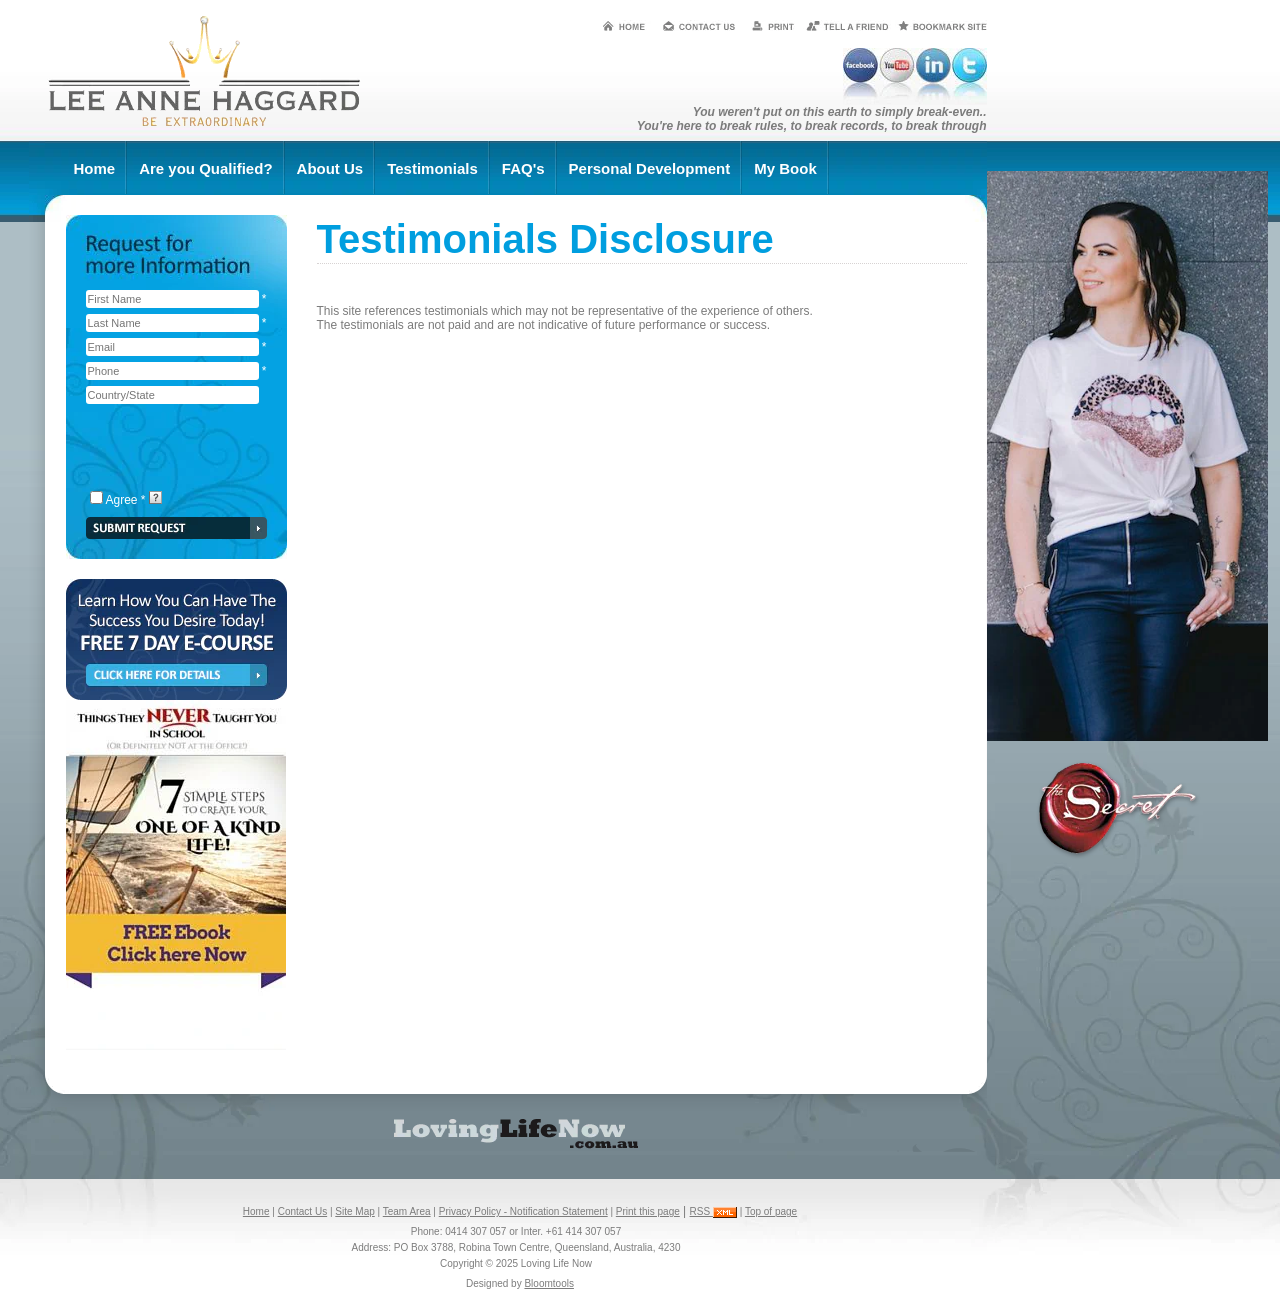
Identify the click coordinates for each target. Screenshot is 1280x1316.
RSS (713, 1211)
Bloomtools (548, 1283)
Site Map (354, 1211)
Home (95, 168)
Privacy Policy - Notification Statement (523, 1211)
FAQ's (523, 168)
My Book (785, 168)
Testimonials (432, 168)
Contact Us (302, 1211)
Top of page (771, 1211)
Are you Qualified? (205, 168)
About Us (330, 168)
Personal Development (650, 168)
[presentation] (173, 449)
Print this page (648, 1211)
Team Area (407, 1211)
